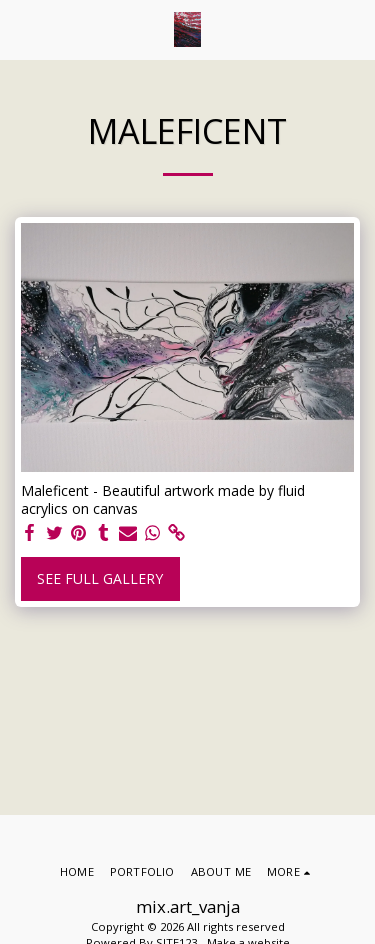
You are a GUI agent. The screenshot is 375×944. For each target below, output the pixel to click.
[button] (22, 28)
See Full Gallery (100, 578)
